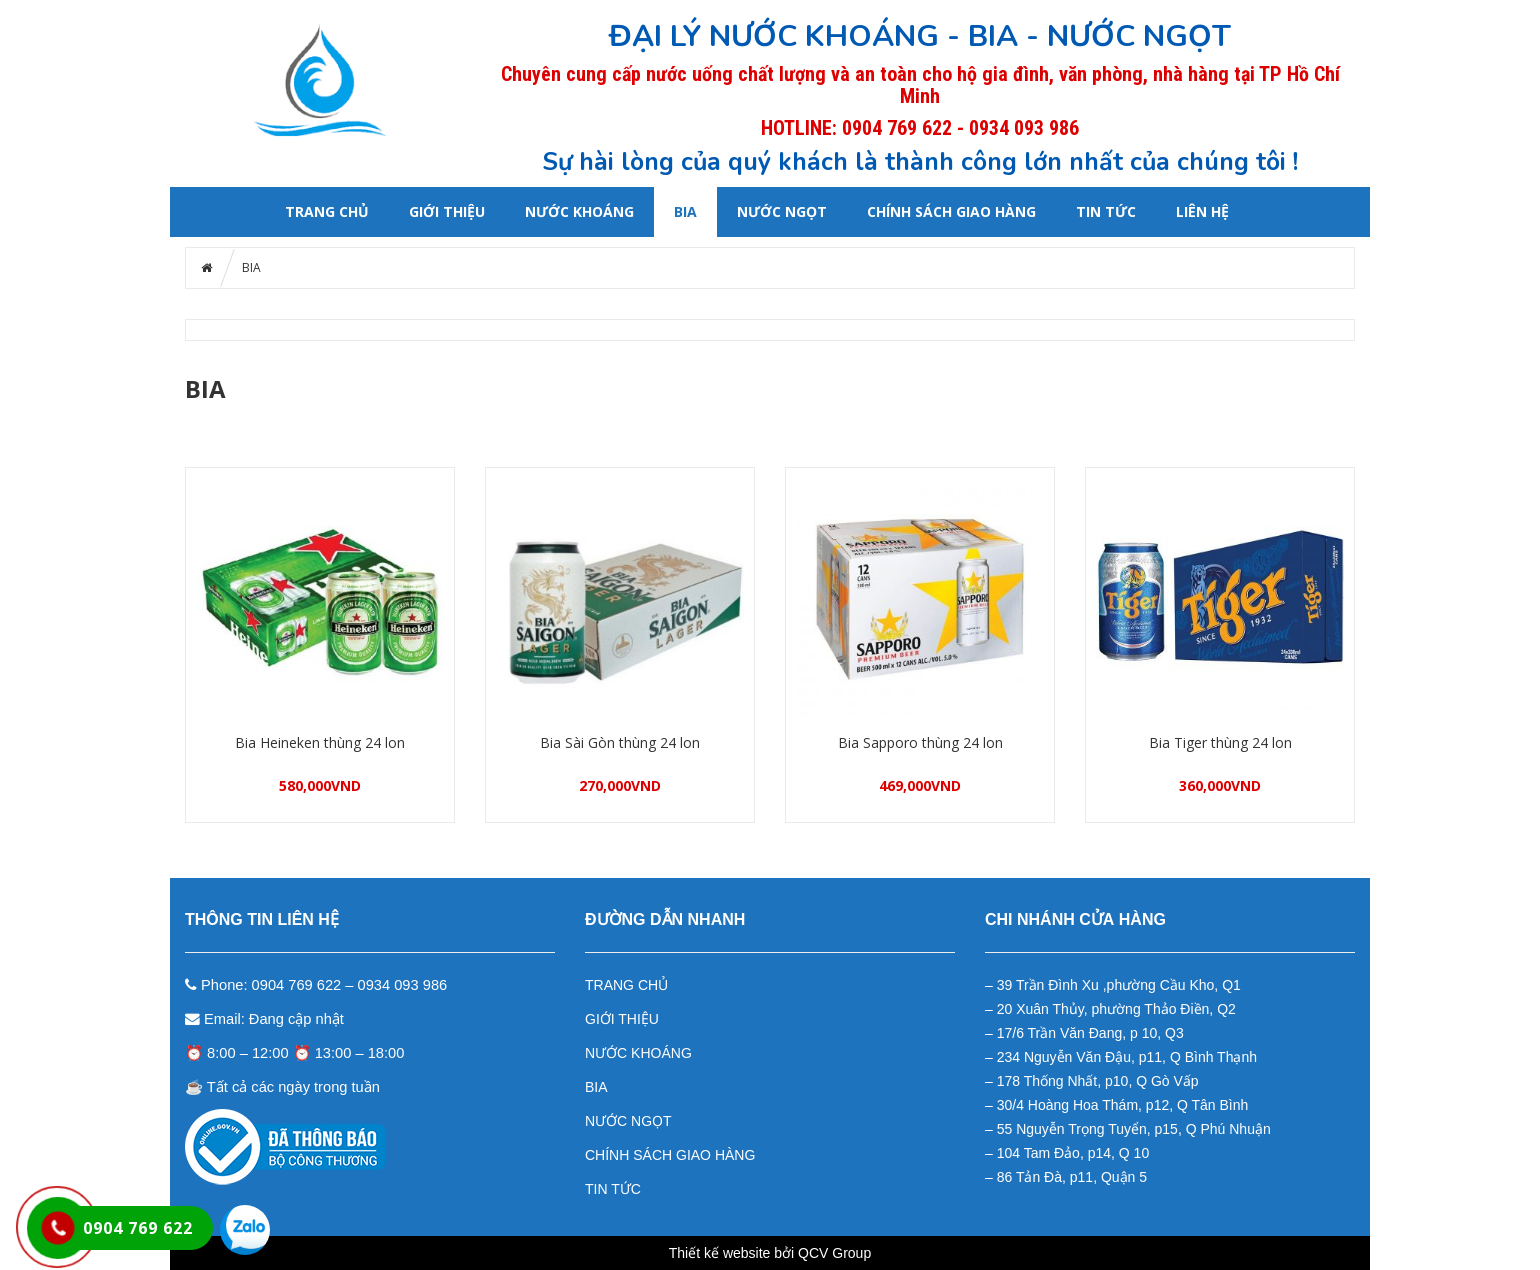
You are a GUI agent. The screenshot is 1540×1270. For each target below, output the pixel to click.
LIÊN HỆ (1202, 211)
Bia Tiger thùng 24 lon (1220, 742)
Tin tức (1106, 211)
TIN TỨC (613, 1189)
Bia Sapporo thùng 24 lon (920, 742)
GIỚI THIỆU (447, 211)
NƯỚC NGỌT (782, 211)
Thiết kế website (720, 1253)
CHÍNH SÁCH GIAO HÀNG (951, 211)
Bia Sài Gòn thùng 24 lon (620, 742)
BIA (685, 211)
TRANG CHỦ (626, 985)
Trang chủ (327, 211)
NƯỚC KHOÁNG (579, 211)
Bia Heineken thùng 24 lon (320, 742)
